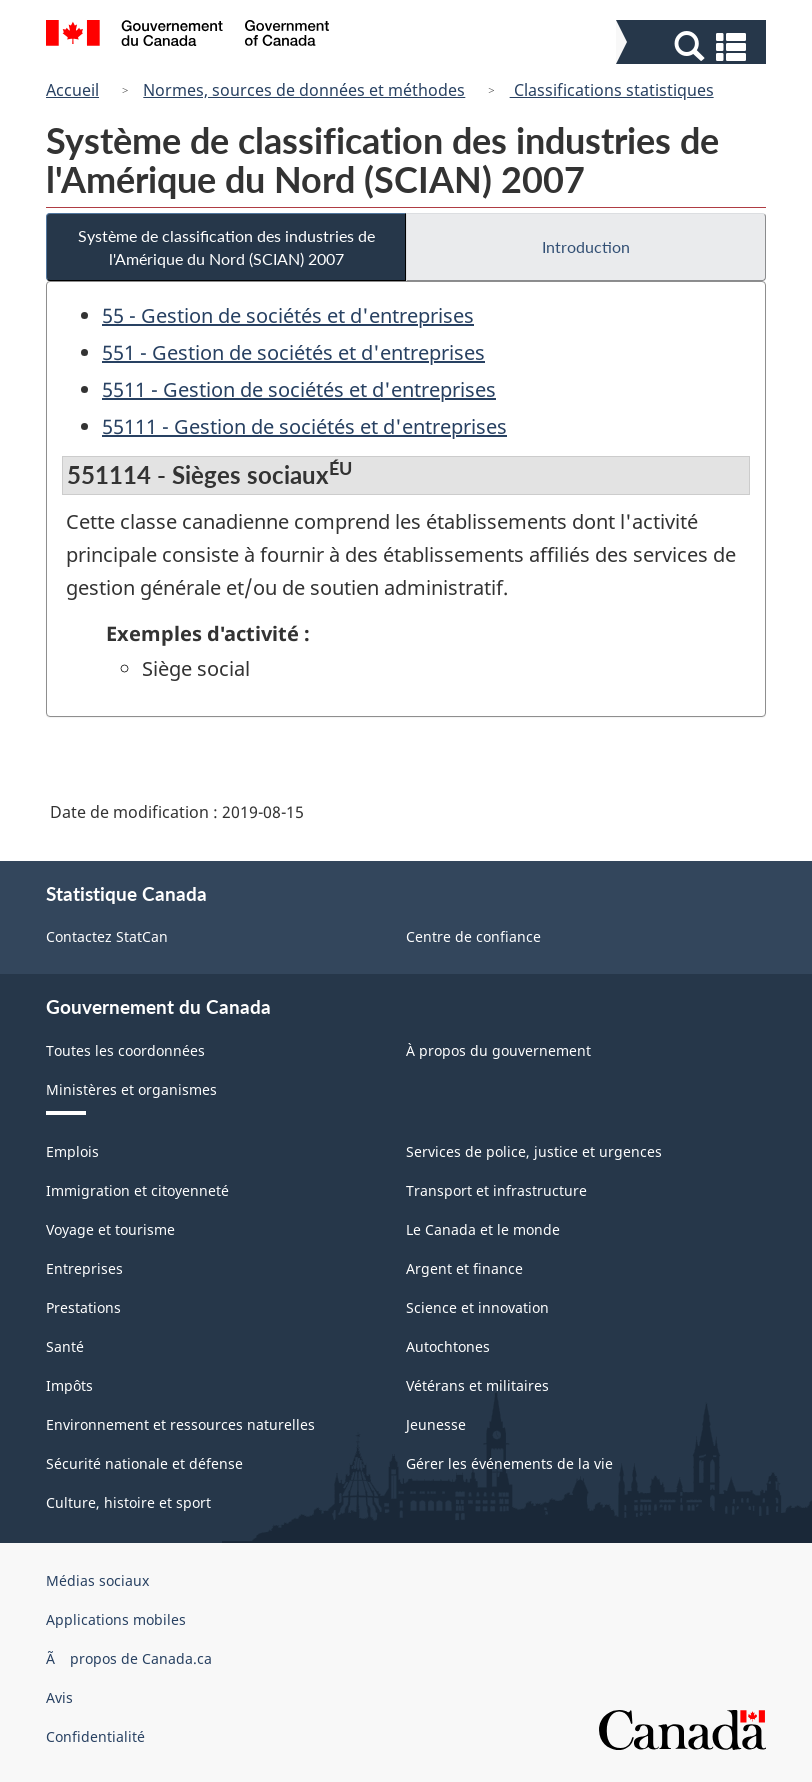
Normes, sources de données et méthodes (304, 90)
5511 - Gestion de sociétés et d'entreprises (299, 389)
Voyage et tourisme (110, 1229)
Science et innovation (477, 1307)
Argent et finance (464, 1268)
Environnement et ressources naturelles (180, 1424)
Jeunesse (436, 1424)
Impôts (69, 1385)
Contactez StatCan (107, 936)
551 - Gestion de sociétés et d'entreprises (293, 352)
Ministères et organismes (131, 1089)
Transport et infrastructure (496, 1190)
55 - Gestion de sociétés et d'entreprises (288, 315)
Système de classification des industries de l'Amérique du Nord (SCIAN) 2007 (226, 247)
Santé (65, 1346)
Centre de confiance (473, 936)
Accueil (72, 90)
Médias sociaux (97, 1580)
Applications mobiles (116, 1619)
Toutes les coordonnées (125, 1050)
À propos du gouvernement (498, 1050)
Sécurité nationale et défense (144, 1463)
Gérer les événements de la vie (509, 1463)
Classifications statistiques (612, 90)
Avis (59, 1697)
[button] (693, 46)
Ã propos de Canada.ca (129, 1658)
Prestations (83, 1307)
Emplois (72, 1151)
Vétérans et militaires (477, 1385)
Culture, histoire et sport (128, 1502)
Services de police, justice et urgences (534, 1151)
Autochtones (448, 1346)
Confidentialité (95, 1736)
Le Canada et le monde (483, 1229)
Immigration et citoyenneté (137, 1190)
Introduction (586, 246)
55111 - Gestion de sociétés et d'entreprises (304, 426)
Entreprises (84, 1268)
